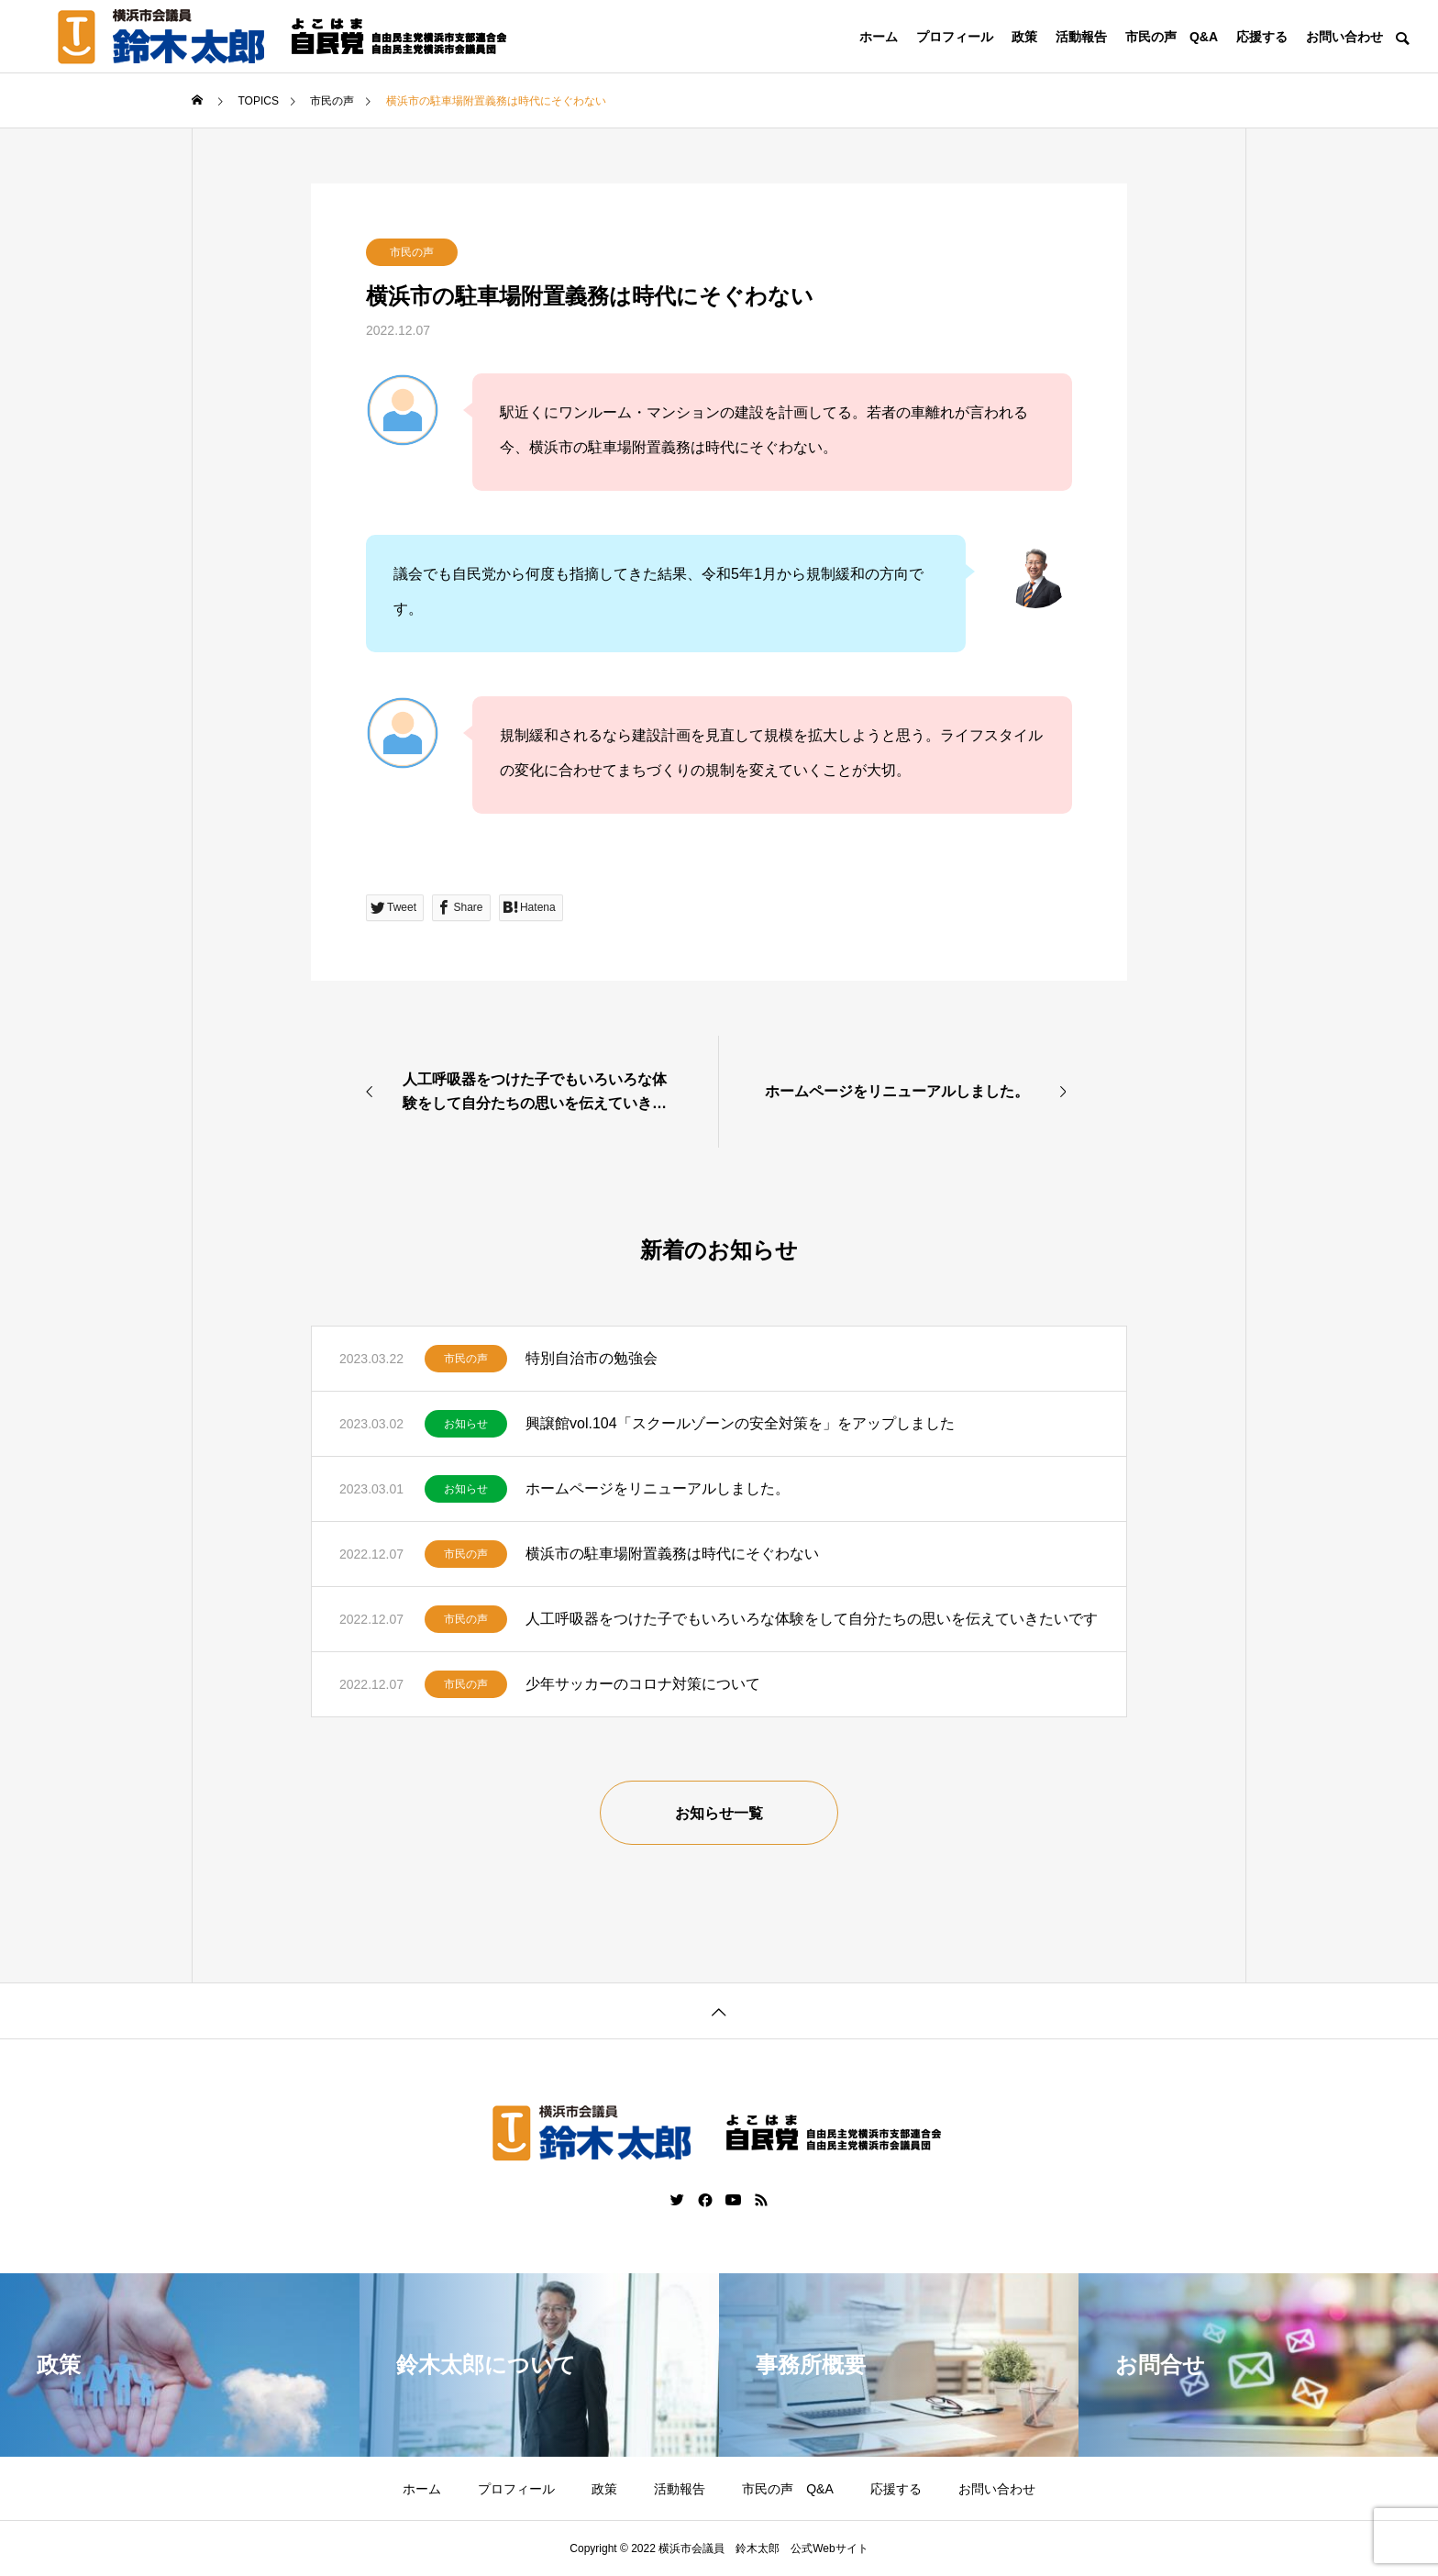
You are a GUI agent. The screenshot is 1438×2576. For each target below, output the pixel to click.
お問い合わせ (1344, 36)
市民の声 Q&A (1171, 36)
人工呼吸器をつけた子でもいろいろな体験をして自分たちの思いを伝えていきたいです (811, 1619)
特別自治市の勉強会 (591, 1358)
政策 (1024, 36)
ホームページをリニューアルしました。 (657, 1488)
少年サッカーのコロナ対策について (642, 1684)
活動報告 (1081, 36)
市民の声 (412, 252)
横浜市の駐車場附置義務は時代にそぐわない (672, 1553)
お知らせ (466, 1423)
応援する (1262, 36)
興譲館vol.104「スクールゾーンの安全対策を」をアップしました (740, 1423)
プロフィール (954, 36)
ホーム (878, 36)
